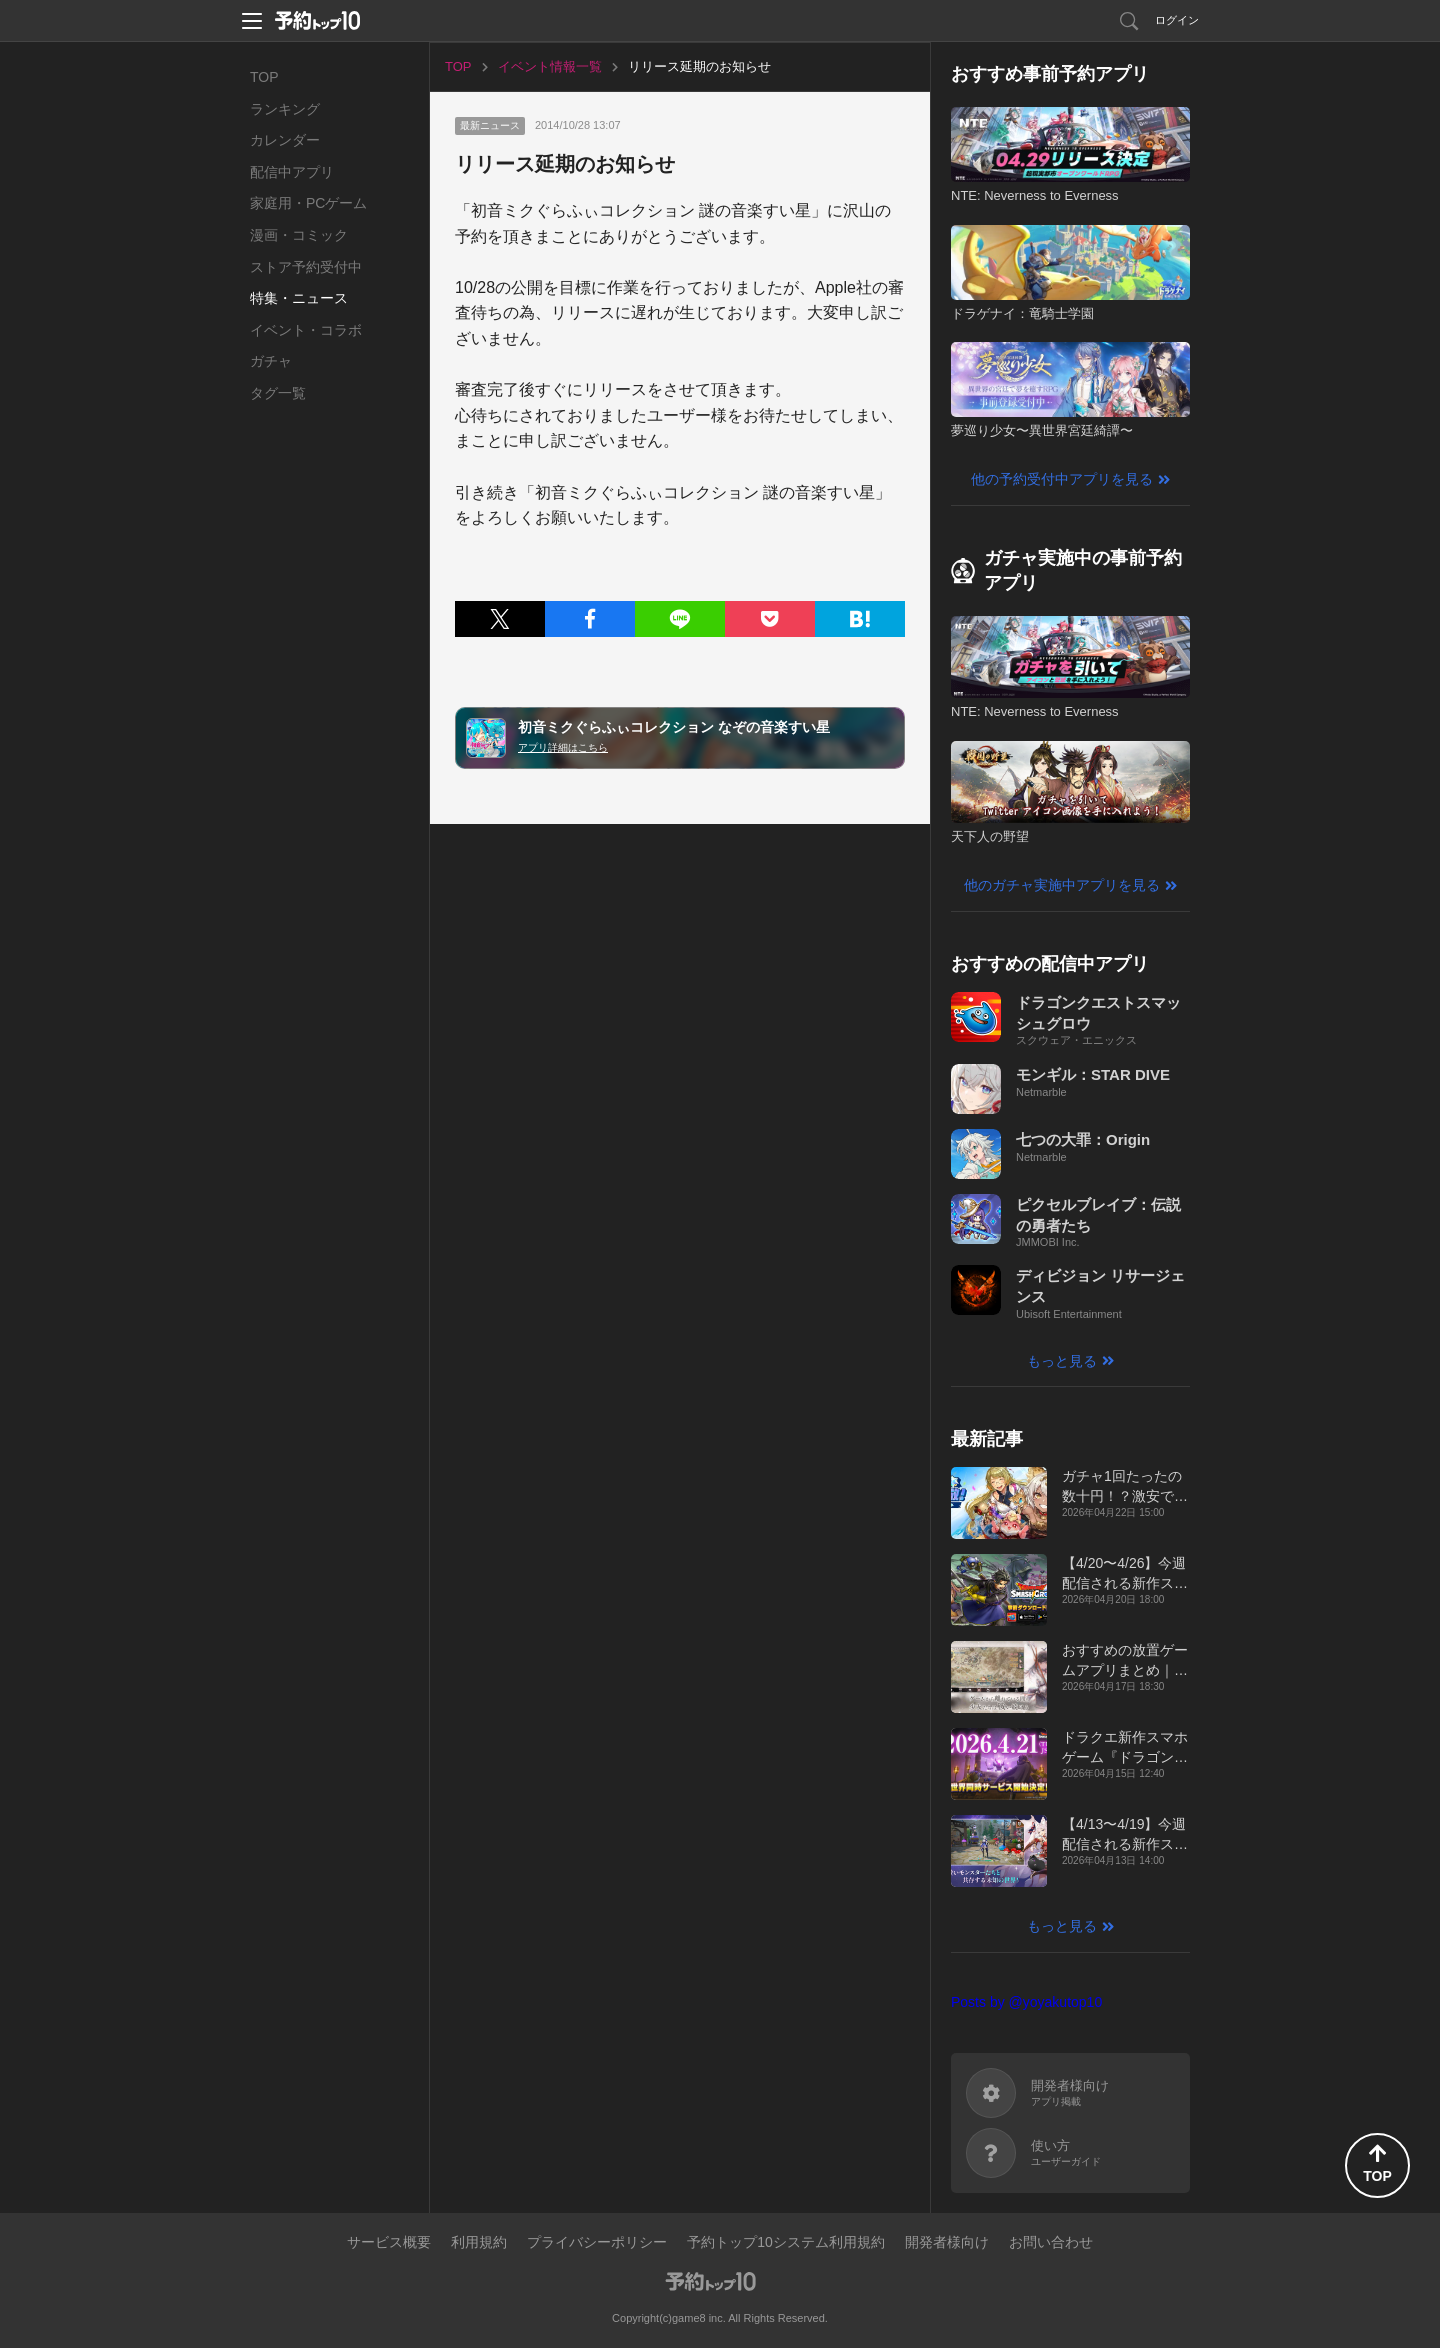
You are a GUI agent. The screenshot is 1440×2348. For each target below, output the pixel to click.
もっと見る (1062, 1361)
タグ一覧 (278, 393)
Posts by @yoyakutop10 (1026, 2002)
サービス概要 (389, 2242)
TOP (264, 77)
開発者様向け (947, 2242)
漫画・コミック (299, 235)
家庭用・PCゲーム (308, 203)
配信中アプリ (292, 172)
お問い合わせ (1051, 2242)
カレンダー (285, 140)
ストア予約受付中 (306, 267)
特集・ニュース (299, 298)
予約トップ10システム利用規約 (786, 2242)
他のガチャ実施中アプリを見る (1062, 885)
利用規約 (479, 2242)
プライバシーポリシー (597, 2242)
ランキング (285, 109)
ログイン (1177, 20)
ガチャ (271, 361)
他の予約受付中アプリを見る (1062, 479)
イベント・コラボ (306, 330)
